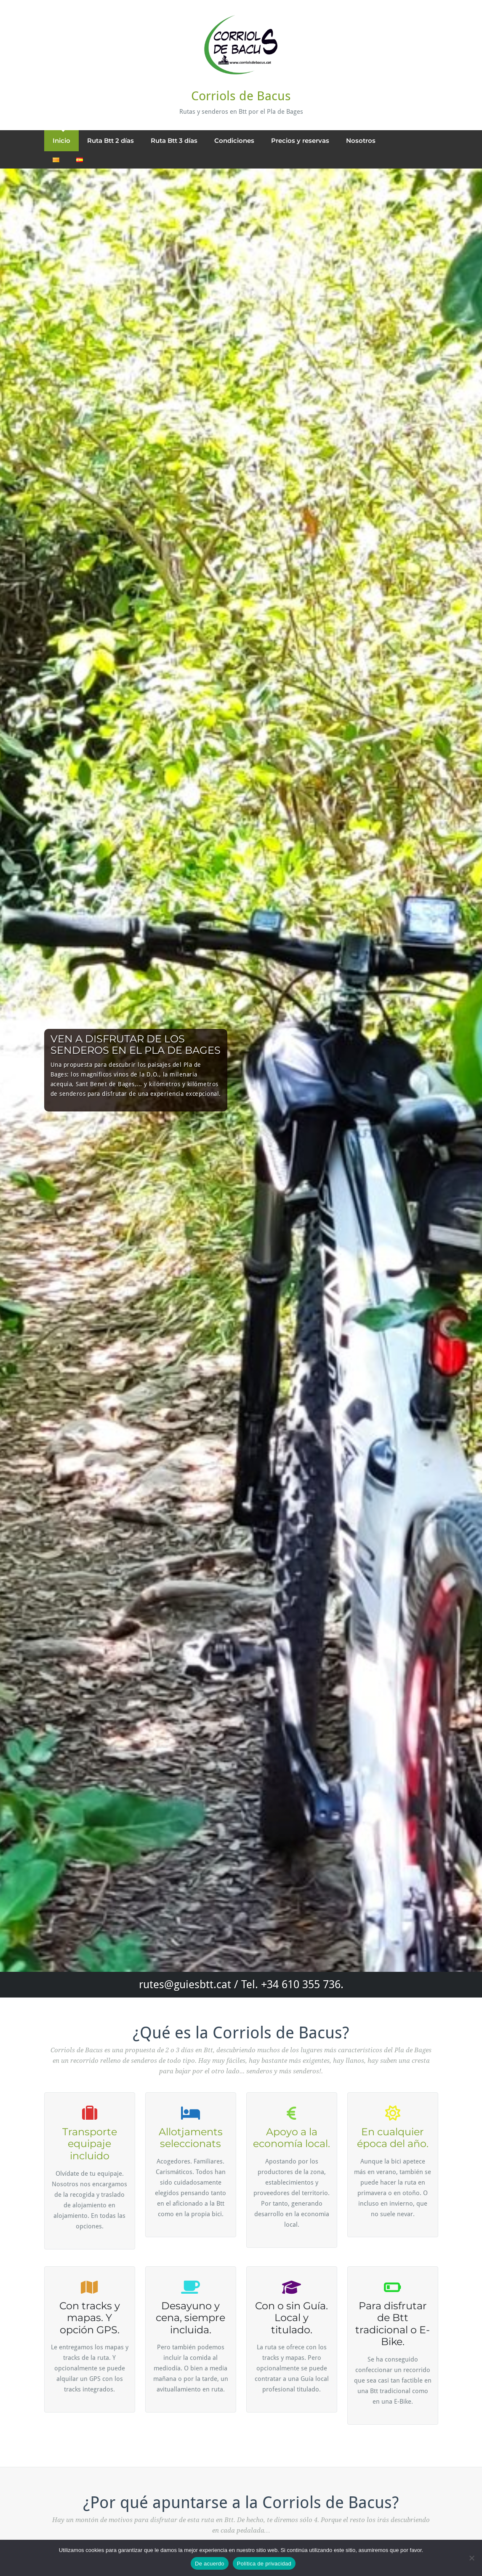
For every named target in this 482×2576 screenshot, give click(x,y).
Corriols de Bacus (241, 95)
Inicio (61, 141)
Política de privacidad (264, 2563)
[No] (471, 2558)
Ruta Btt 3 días (174, 141)
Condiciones (234, 141)
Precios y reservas (300, 141)
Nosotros (360, 141)
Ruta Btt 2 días (110, 141)
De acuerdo (209, 2563)
